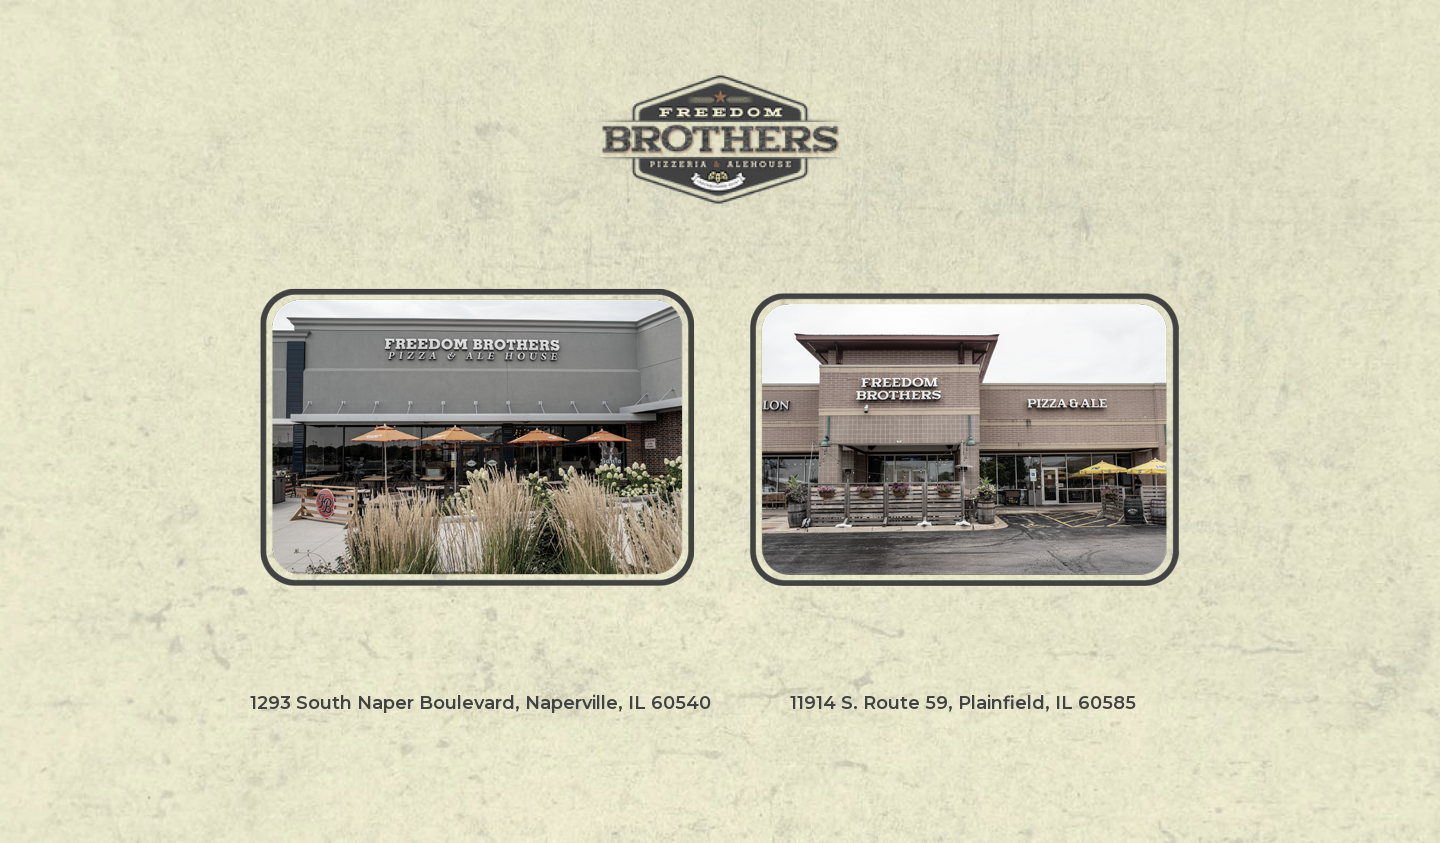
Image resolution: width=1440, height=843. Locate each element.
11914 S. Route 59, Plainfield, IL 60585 (963, 704)
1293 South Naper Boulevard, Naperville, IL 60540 (480, 704)
